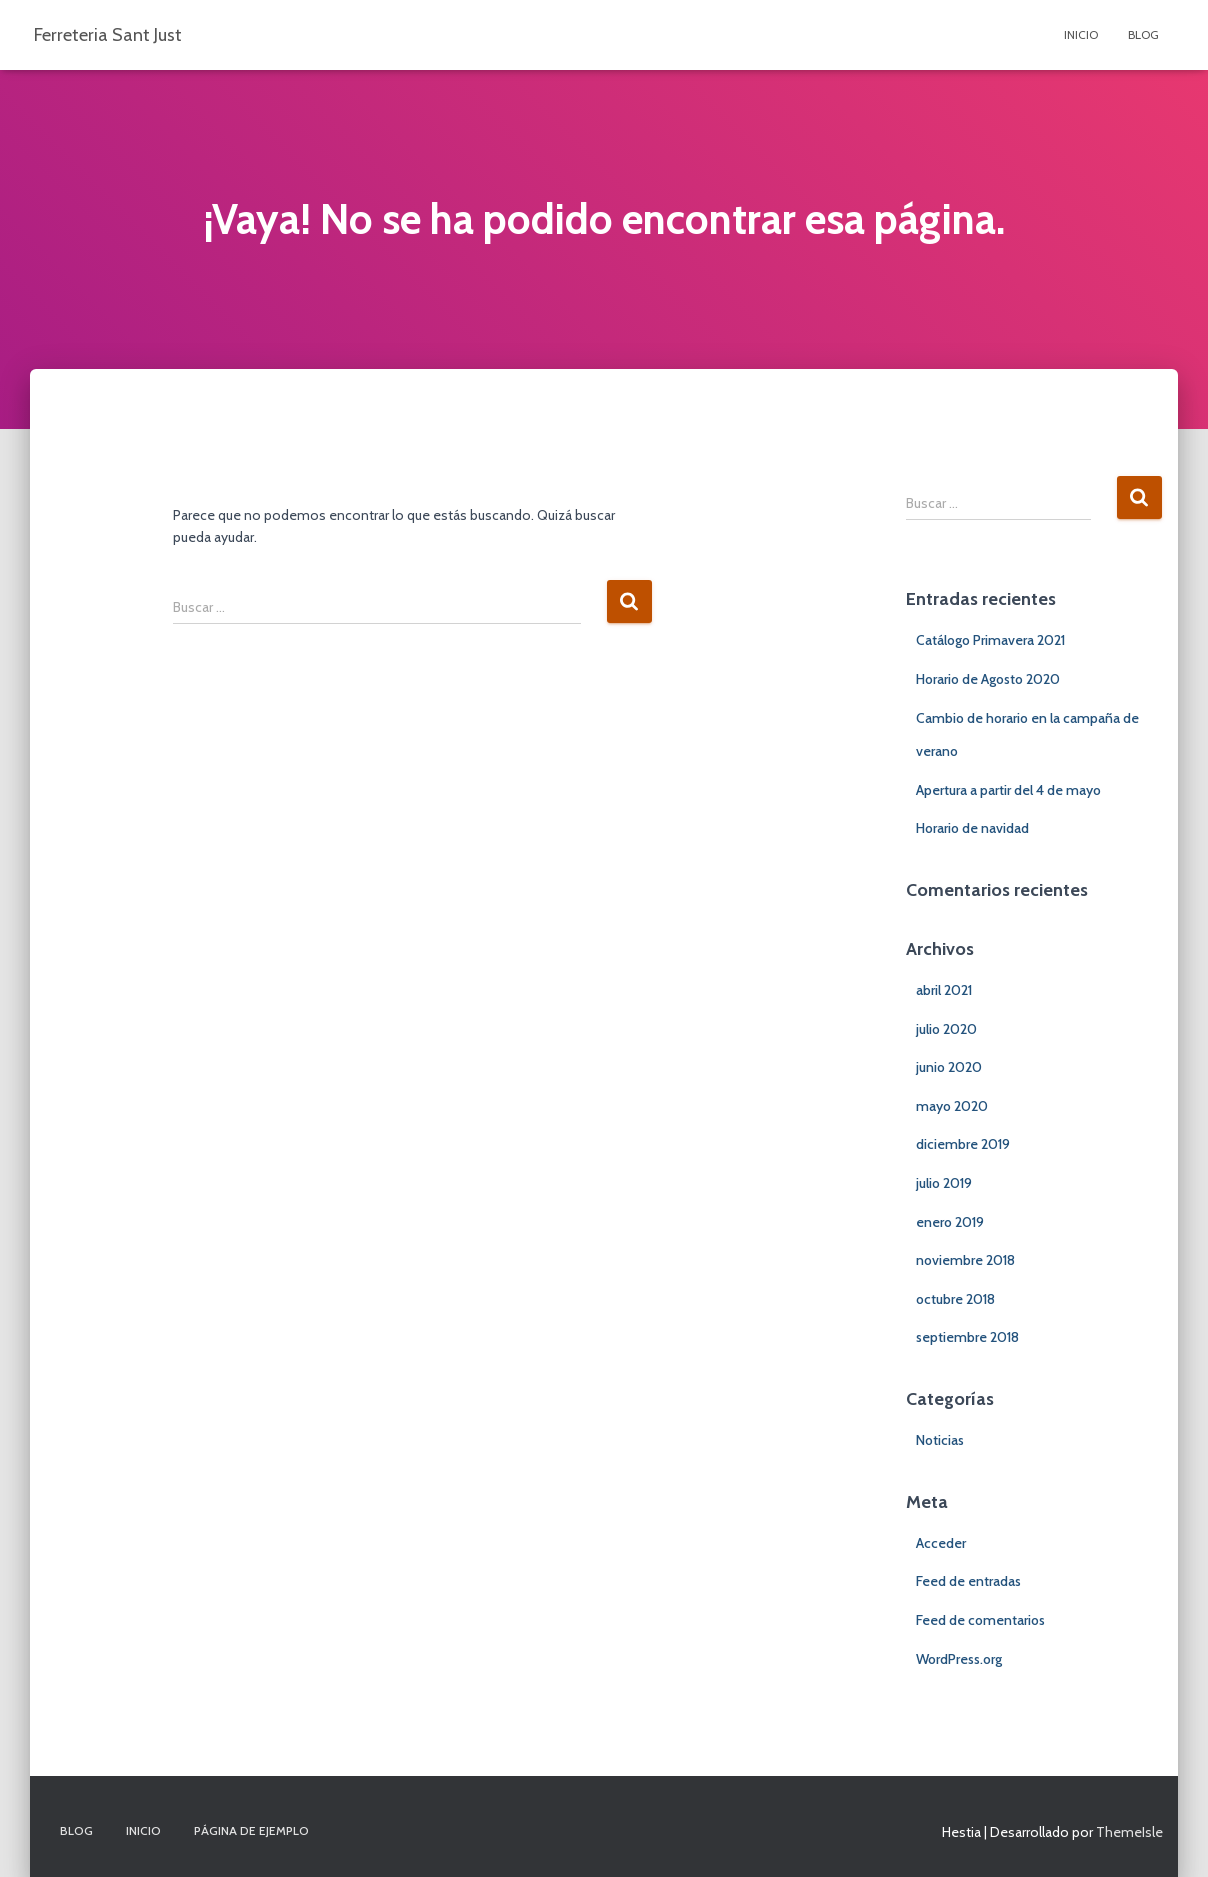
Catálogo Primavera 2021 (990, 640)
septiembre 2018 (967, 1337)
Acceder (941, 1543)
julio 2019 (944, 1183)
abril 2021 (944, 990)
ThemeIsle (1129, 1832)
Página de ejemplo (251, 1830)
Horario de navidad (972, 828)
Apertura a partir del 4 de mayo (1008, 790)
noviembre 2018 (965, 1260)
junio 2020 (949, 1067)
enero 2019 (950, 1222)
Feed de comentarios (980, 1620)
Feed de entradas (968, 1581)
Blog (1143, 34)
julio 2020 (946, 1029)
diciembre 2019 (963, 1144)
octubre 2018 (955, 1299)
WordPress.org (959, 1659)
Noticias (940, 1440)
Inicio (1081, 34)
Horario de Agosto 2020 (988, 679)
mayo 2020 (952, 1106)
